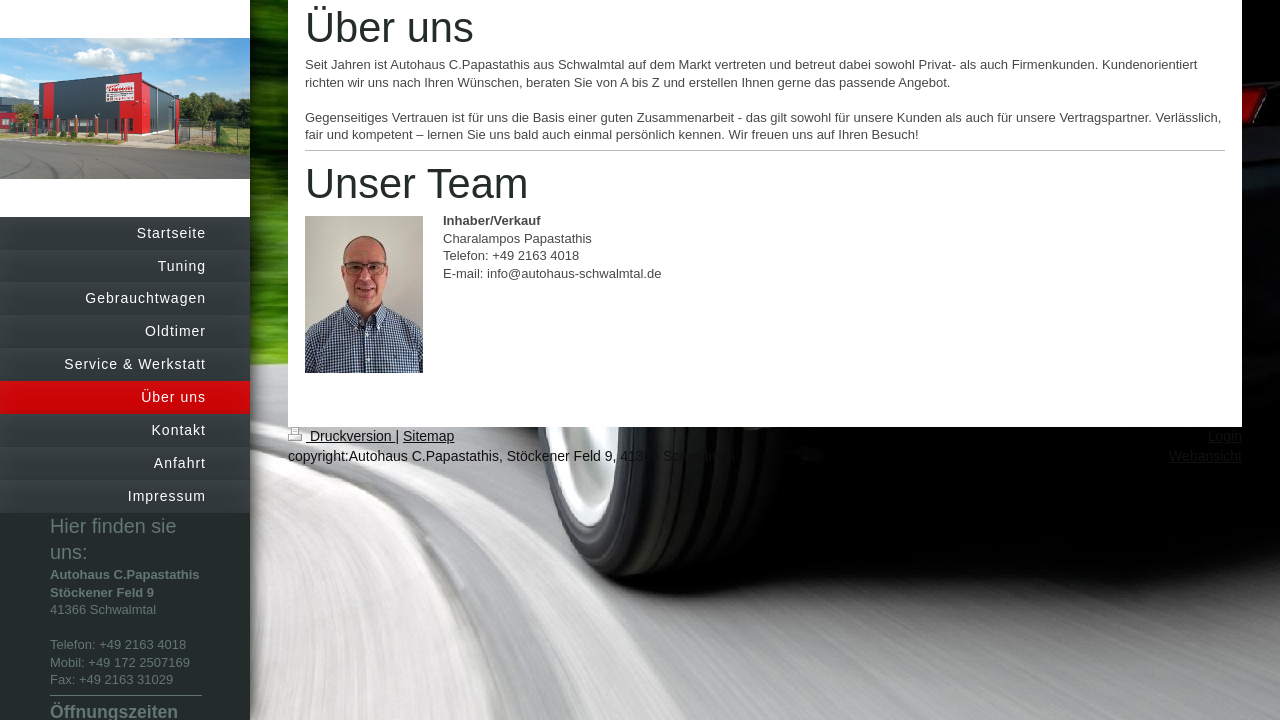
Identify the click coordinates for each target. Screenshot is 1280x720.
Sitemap (428, 436)
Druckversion (341, 436)
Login (1225, 436)
